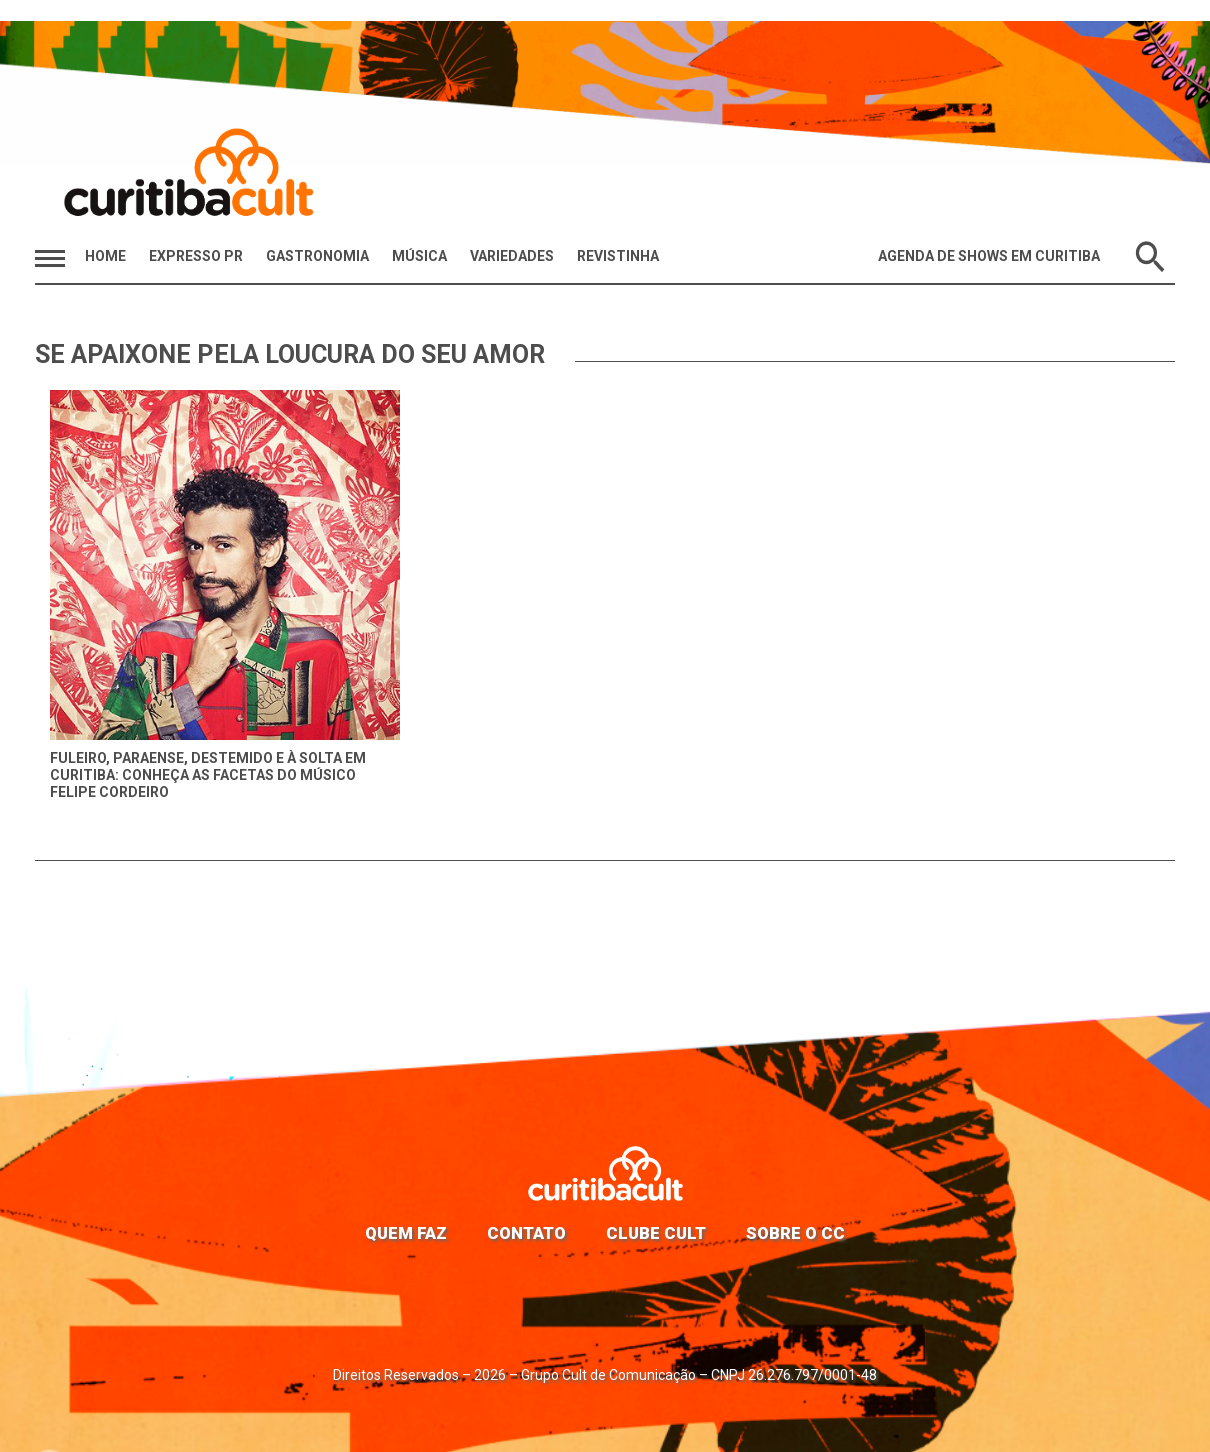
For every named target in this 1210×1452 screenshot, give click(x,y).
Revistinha (618, 256)
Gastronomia (317, 256)
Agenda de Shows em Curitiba (989, 256)
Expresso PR (196, 256)
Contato (526, 1233)
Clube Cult (656, 1233)
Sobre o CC (795, 1233)
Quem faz (406, 1233)
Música (419, 256)
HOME (105, 256)
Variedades (512, 256)
